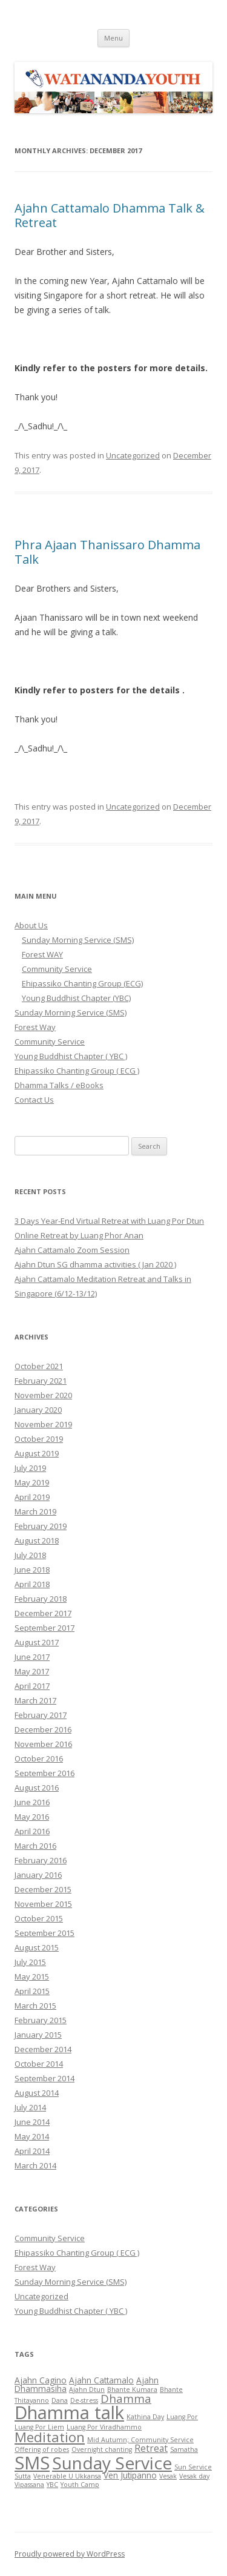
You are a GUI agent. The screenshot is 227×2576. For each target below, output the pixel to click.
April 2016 (32, 1831)
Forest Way (35, 1027)
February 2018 (41, 1598)
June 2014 (32, 2121)
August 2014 (37, 2092)
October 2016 (39, 1758)
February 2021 (41, 1380)
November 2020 (43, 1395)
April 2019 (32, 1496)
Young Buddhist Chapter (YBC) (76, 997)
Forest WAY (42, 954)
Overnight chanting (101, 2449)
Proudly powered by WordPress (70, 2554)
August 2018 (37, 1540)
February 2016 (41, 1860)
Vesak (168, 2476)
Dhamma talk (69, 2412)
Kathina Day (145, 2417)
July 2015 (30, 1962)
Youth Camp (80, 2484)
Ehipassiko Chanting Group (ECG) (82, 983)
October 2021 (39, 1366)
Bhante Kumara (132, 2389)
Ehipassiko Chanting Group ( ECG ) (77, 1070)
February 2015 (41, 2020)
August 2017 (37, 1642)
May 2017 (32, 1671)
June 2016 (32, 1802)
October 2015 (39, 1918)
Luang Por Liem (39, 2427)
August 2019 (37, 1453)
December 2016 (43, 1729)
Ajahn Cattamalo (101, 2380)
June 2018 (32, 1569)
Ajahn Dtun (87, 2389)
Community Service (57, 968)
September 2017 (44, 1627)
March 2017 (35, 1700)
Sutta (23, 2476)
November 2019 (43, 1424)
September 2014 (44, 2078)
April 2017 (32, 1685)
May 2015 (32, 1976)
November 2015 (43, 1903)
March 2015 (35, 2005)
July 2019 (30, 1467)
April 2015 (32, 1991)
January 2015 (38, 2034)
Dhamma (125, 2398)
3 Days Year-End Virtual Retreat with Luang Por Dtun (109, 1220)
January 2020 (38, 1409)
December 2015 (43, 1889)
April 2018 (32, 1584)
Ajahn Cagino (41, 2380)
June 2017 (32, 1656)
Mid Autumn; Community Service (140, 2440)
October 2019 (39, 1438)
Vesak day (194, 2476)
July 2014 (30, 2107)
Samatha (184, 2449)
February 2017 (41, 1714)
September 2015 (44, 1932)
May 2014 (32, 2136)
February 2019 (41, 1526)
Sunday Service (112, 2462)
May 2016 (32, 1816)
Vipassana (29, 2484)
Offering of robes (42, 2449)
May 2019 (32, 1482)
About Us (31, 925)
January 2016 (38, 1874)
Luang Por (182, 2417)
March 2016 (35, 1845)
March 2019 (35, 1511)
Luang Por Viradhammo (104, 2427)
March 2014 (35, 2165)
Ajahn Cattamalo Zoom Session (72, 1249)
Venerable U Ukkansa (67, 2476)
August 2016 (37, 1787)
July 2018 (30, 1555)
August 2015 (37, 1947)
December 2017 (43, 1613)
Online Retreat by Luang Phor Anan (79, 1235)
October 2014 (39, 2063)
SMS (32, 2462)
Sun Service (193, 2467)
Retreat (151, 2448)
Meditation (50, 2437)
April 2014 (32, 2150)
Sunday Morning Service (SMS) (78, 939)
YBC (52, 2484)
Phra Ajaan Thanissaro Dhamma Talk (107, 552)
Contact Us (34, 1099)
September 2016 (44, 1773)
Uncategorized (133, 455)
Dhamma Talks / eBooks (59, 1085)
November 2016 (43, 1744)
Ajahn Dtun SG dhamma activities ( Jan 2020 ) (95, 1264)
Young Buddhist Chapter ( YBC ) (71, 1056)
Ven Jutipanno (130, 2475)
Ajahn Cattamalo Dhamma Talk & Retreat (110, 215)
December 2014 (43, 2049)
